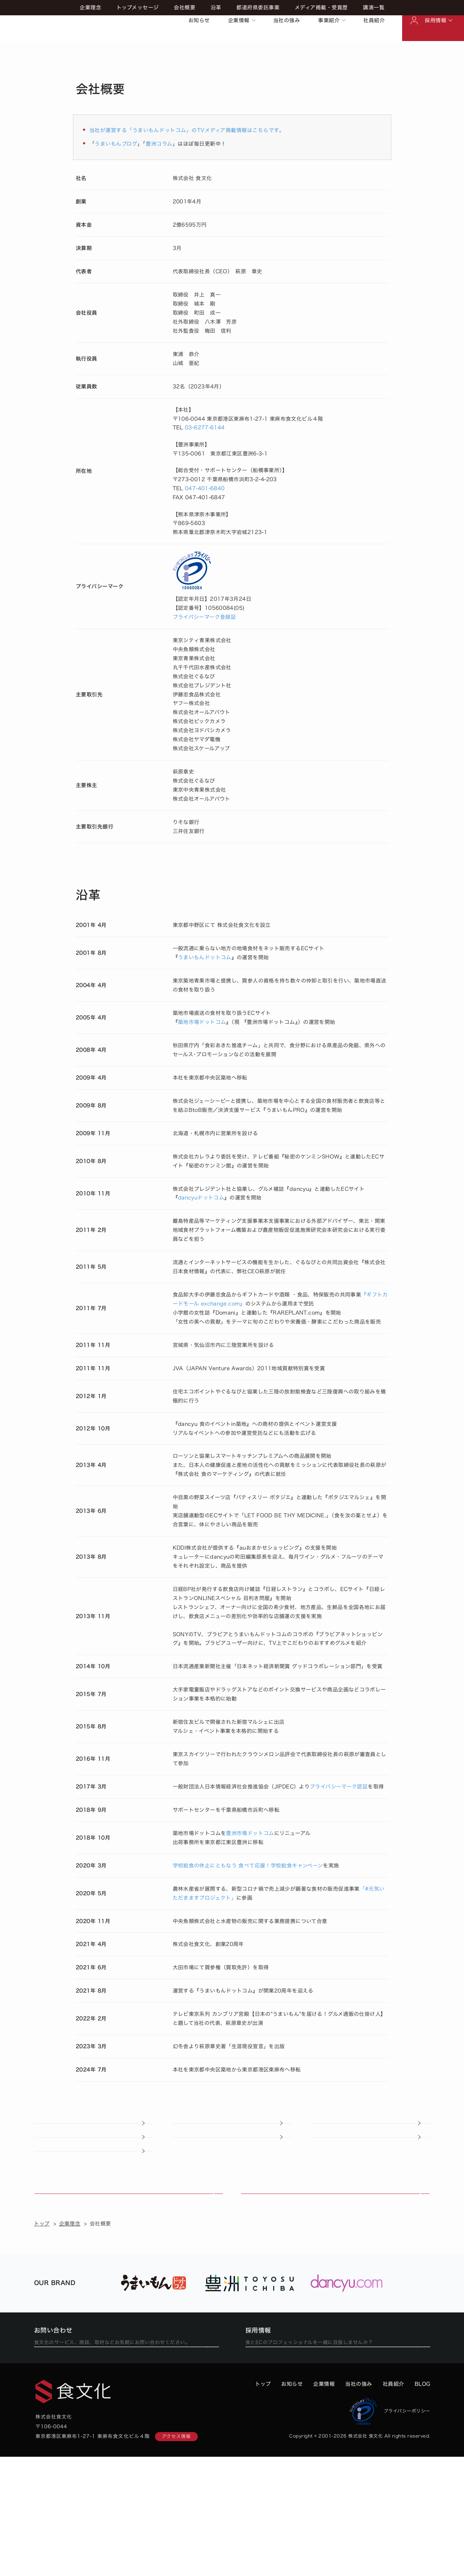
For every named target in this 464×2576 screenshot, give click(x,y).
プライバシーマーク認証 (339, 1786)
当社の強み (286, 20)
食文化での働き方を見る (333, 2455)
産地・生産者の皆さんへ (93, 2202)
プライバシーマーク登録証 (204, 617)
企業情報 (239, 20)
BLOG (422, 2503)
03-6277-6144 (205, 427)
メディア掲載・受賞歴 (321, 49)
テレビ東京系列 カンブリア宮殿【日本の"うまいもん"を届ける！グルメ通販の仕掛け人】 (279, 2014)
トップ (42, 2311)
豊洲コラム (159, 143)
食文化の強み (128, 2268)
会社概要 (184, 49)
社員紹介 (374, 20)
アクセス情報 (176, 2555)
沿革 (216, 49)
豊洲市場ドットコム (250, 1833)
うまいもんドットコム (204, 957)
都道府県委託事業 (257, 49)
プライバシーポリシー (390, 2530)
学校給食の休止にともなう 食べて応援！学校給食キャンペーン (248, 1865)
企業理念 (90, 49)
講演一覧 (373, 49)
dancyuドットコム (201, 1197)
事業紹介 (329, 20)
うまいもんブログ (116, 143)
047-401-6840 (205, 488)
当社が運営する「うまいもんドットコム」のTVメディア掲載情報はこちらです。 (187, 130)
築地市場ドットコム (202, 1022)
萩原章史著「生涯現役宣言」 (234, 2046)
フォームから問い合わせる (121, 2455)
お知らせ (199, 20)
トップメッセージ (137, 49)
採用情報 (435, 20)
